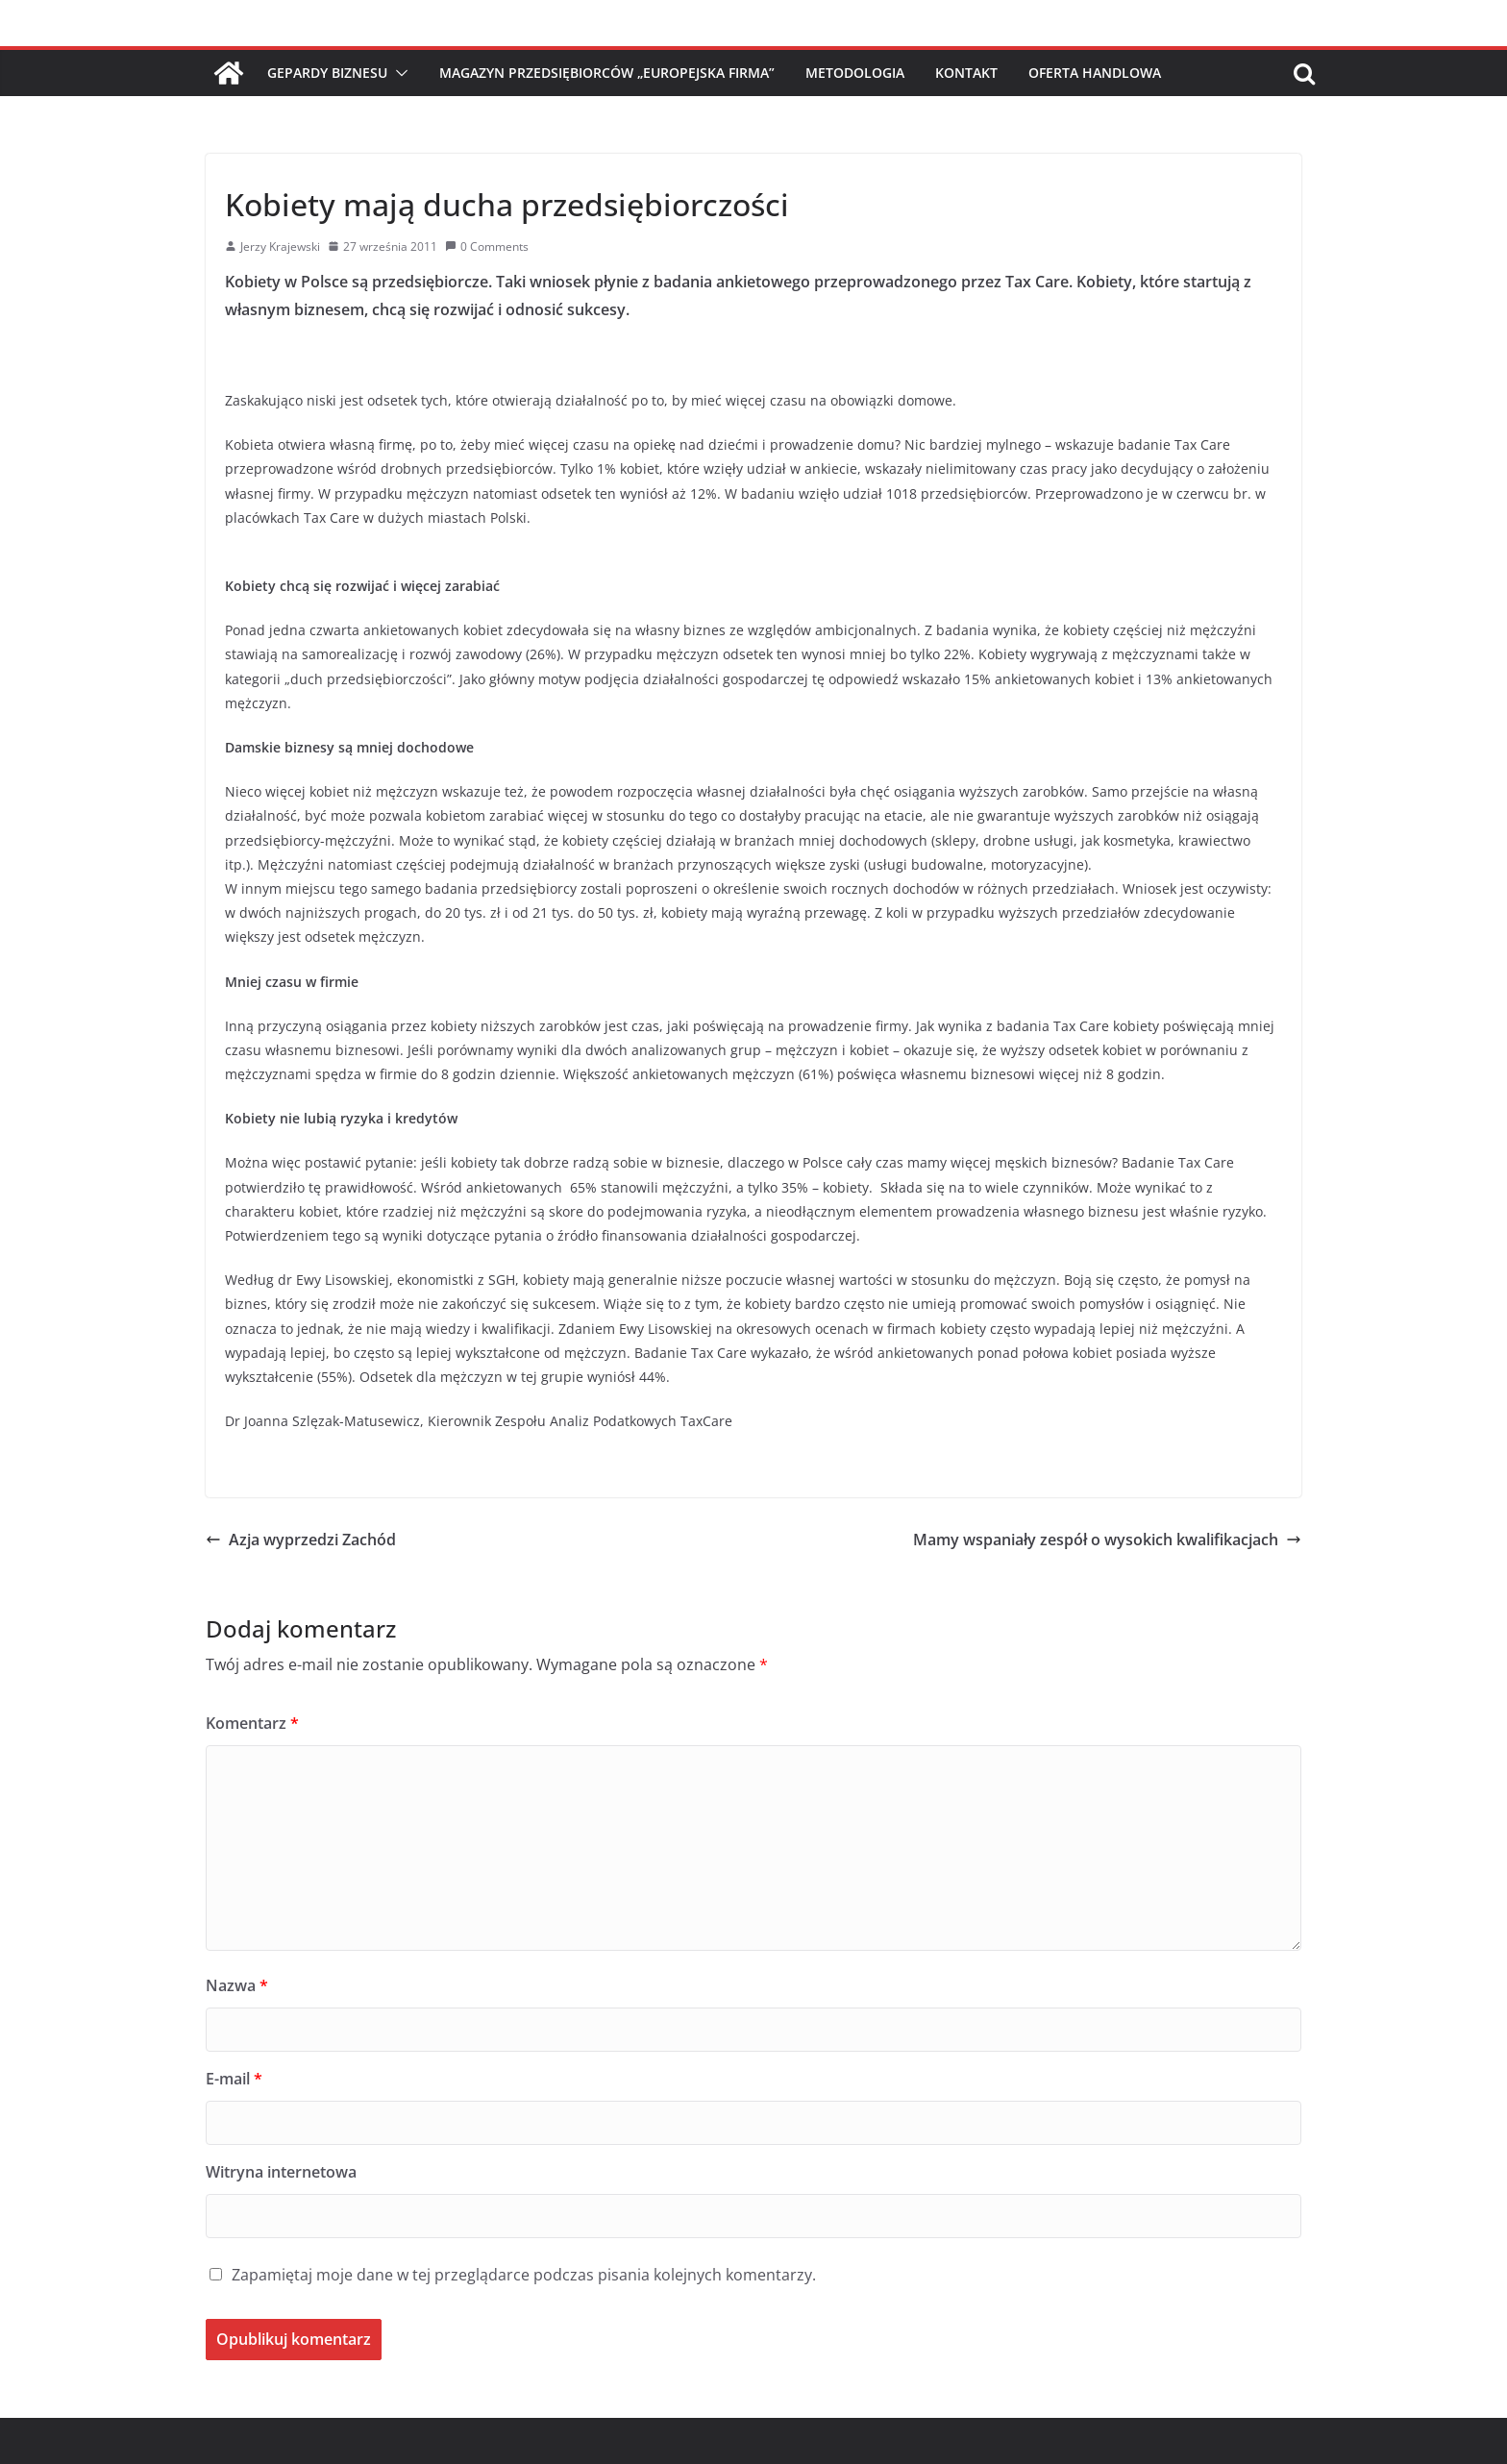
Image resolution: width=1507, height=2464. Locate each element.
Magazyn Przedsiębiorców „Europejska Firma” (607, 72)
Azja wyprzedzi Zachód (301, 1539)
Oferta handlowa (1094, 72)
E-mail (234, 2078)
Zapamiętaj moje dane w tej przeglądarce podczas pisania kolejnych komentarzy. (524, 2274)
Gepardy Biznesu (327, 72)
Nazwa (237, 1985)
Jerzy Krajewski (280, 246)
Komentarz (252, 1723)
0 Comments (487, 246)
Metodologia (854, 72)
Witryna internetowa (281, 2171)
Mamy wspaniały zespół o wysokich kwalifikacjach (1107, 1539)
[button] (397, 73)
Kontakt (966, 72)
